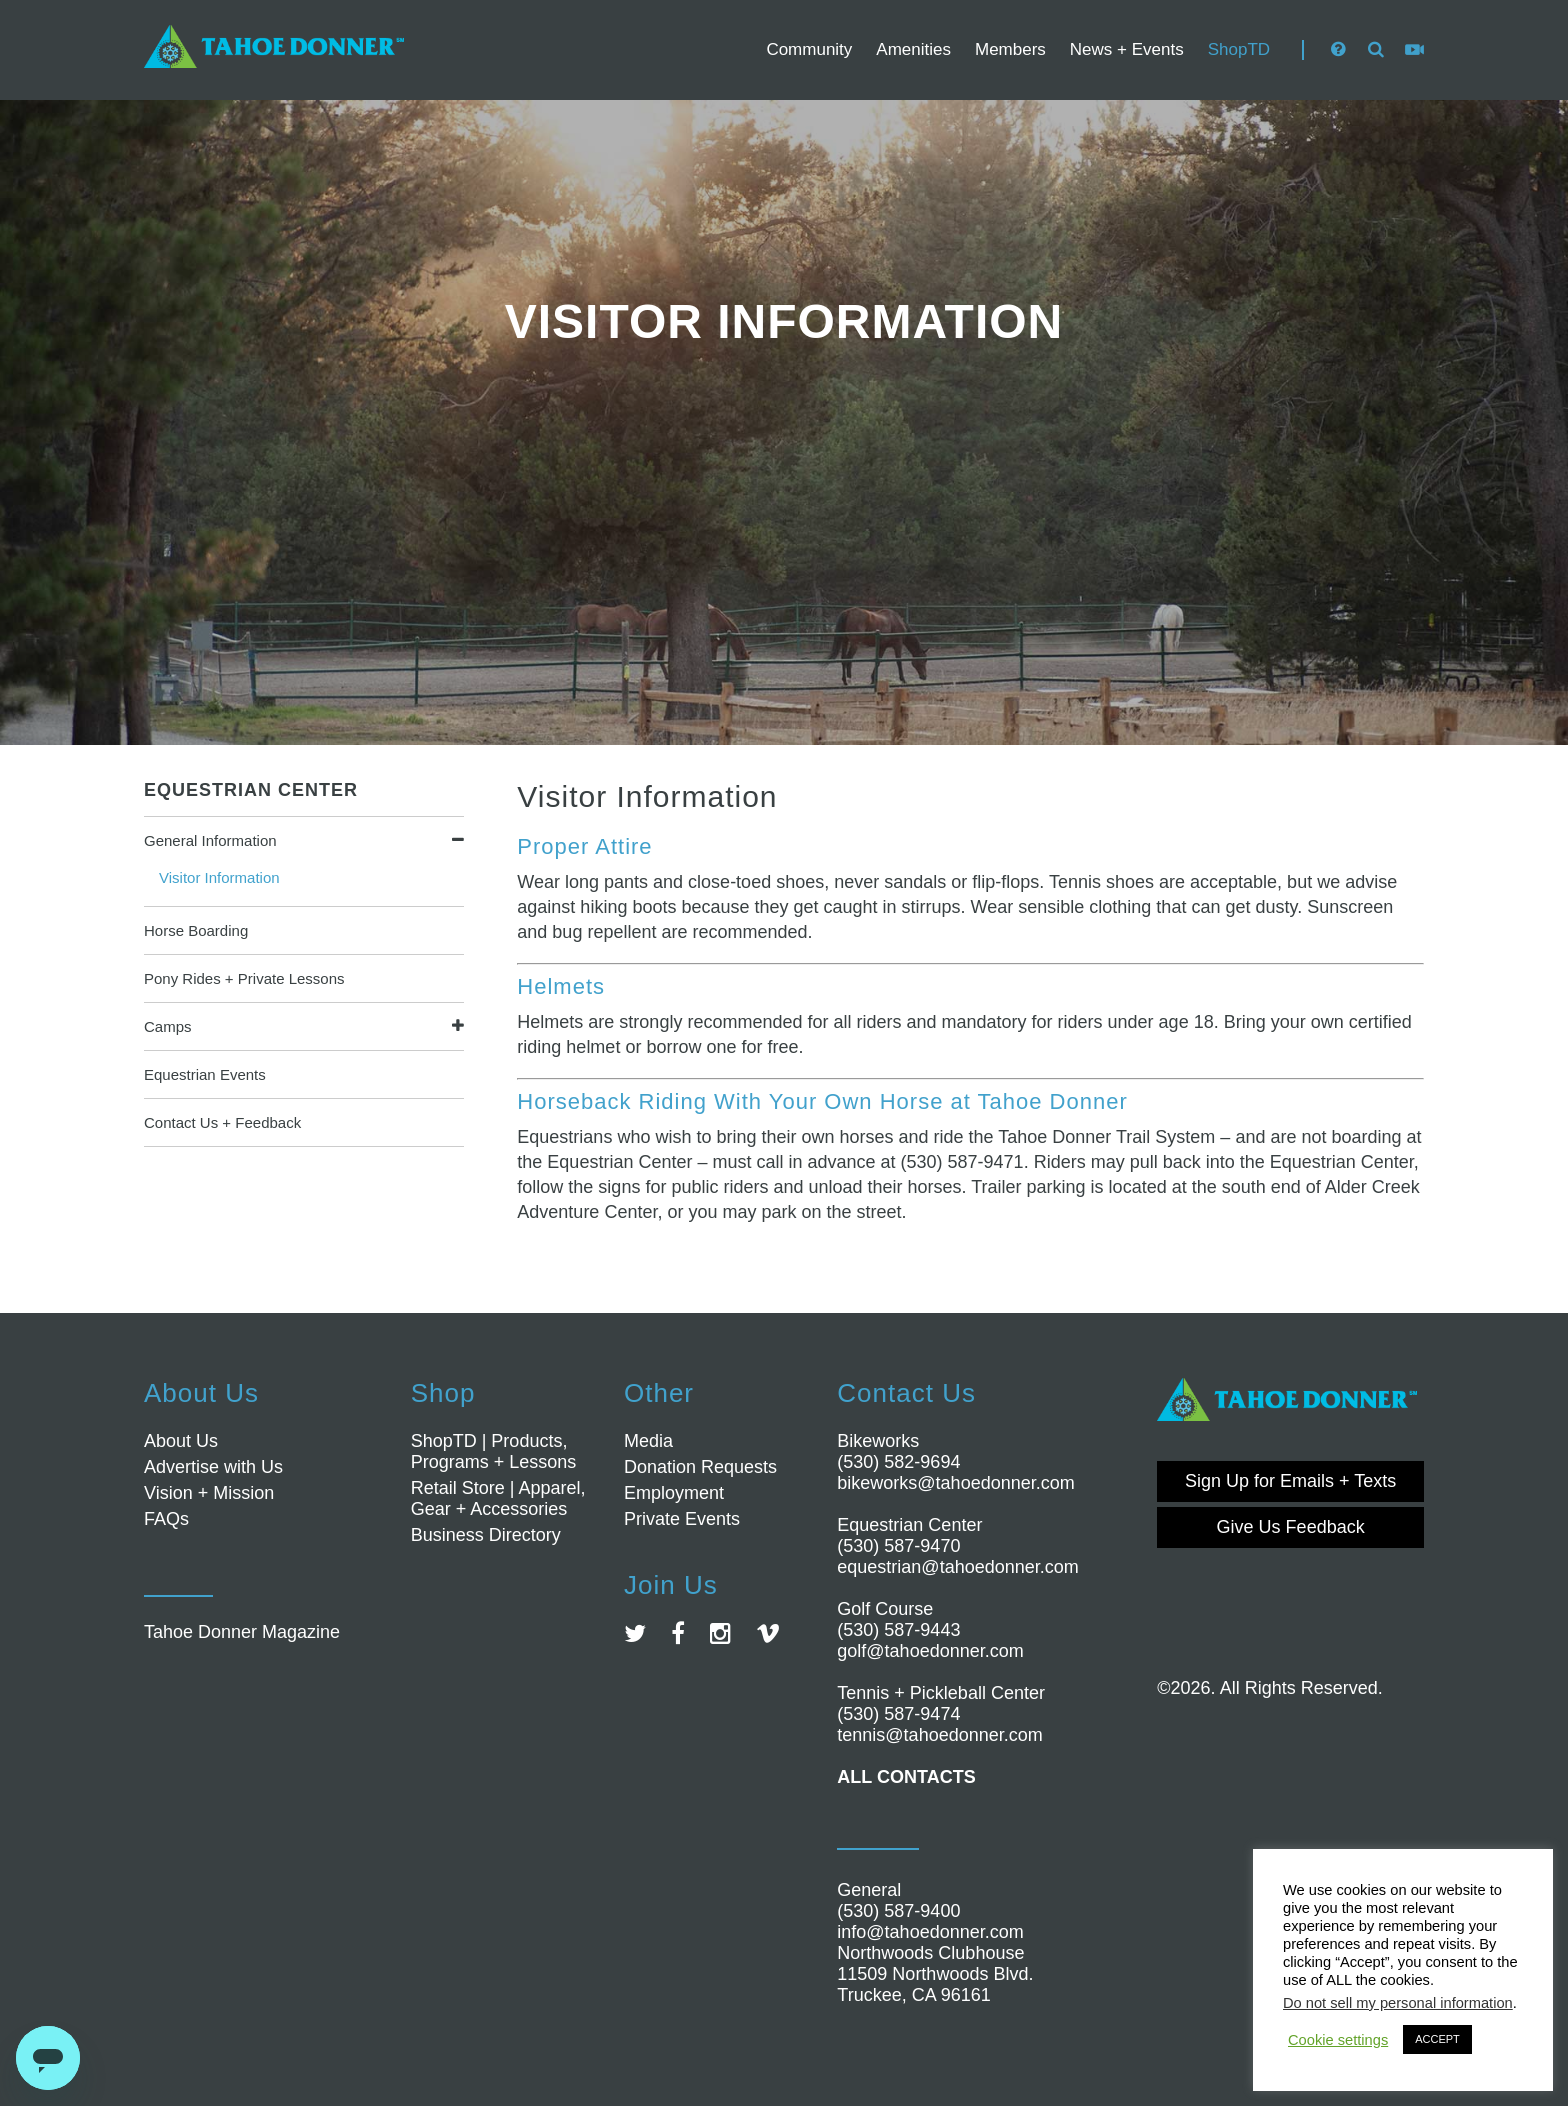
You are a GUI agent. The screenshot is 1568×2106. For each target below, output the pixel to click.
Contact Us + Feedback (222, 1122)
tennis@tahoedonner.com (939, 1735)
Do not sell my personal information (1398, 2003)
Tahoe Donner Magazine (242, 1632)
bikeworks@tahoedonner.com (955, 1483)
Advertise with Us (213, 1467)
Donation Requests (700, 1467)
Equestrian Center (251, 790)
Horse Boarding (196, 930)
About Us (181, 1441)
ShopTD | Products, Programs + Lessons (494, 1451)
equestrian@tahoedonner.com (957, 1567)
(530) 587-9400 (898, 1911)
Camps (168, 1026)
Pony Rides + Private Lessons (244, 978)
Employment (674, 1493)
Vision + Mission (209, 1493)
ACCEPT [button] (1437, 2039)
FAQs (166, 1519)
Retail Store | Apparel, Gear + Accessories (498, 1498)
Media (648, 1441)
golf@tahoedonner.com (930, 1651)
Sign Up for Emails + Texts (1290, 1481)
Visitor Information (219, 877)
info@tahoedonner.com (930, 1932)
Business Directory (486, 1535)
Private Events (682, 1519)
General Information (210, 840)
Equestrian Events (205, 1074)
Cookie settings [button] (1338, 2040)
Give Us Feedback (1291, 1527)
